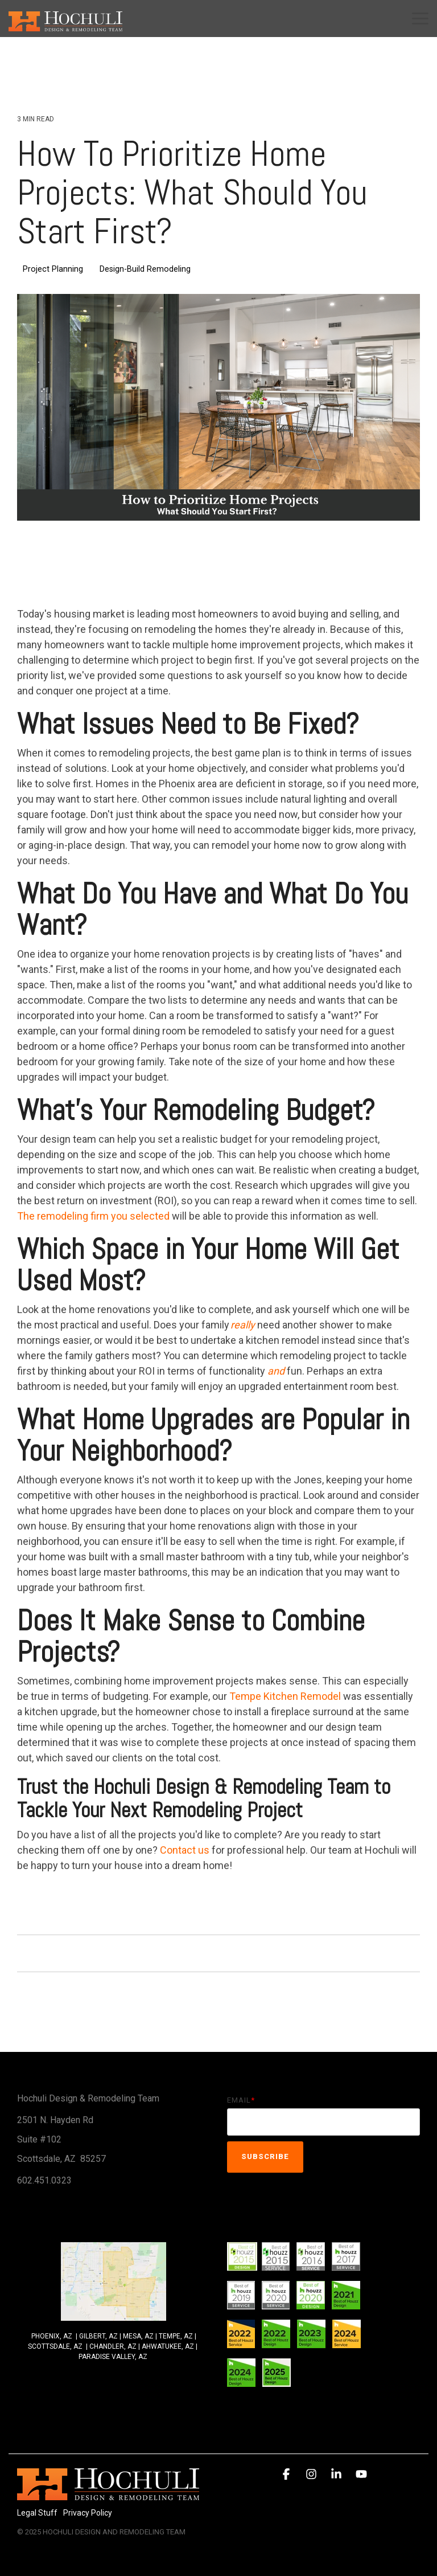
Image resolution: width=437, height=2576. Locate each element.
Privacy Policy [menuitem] (87, 2512)
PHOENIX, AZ (51, 2336)
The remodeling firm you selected (93, 1216)
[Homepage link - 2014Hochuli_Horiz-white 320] (108, 2494)
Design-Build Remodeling (145, 269)
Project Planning (53, 269)
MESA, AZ (138, 2336)
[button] (420, 18)
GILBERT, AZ (98, 2336)
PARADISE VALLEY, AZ (113, 2357)
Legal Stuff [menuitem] (37, 2512)
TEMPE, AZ (176, 2336)
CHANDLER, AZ (113, 2346)
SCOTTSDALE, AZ (55, 2346)
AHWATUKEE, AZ (168, 2346)
